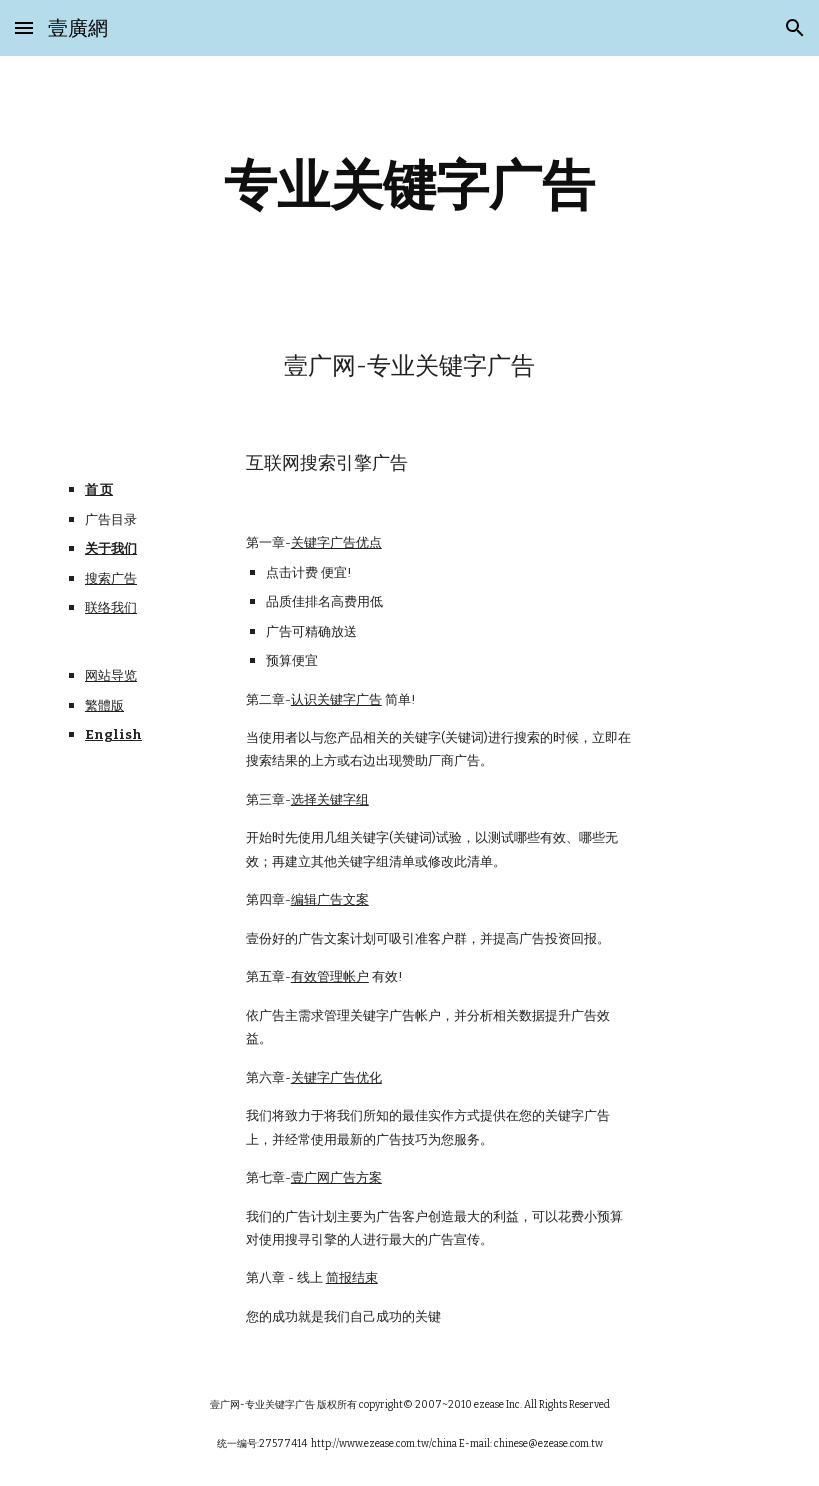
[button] (24, 27)
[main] (410, 185)
